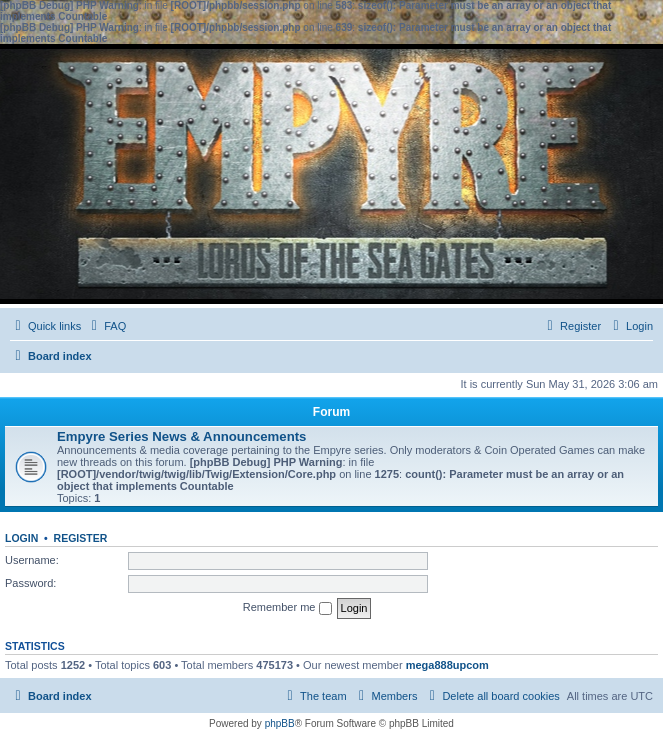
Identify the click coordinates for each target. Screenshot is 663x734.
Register (81, 538)
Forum (331, 412)
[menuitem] (106, 326)
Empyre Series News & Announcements (181, 436)
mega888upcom (447, 665)
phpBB (280, 723)
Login (21, 538)
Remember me (287, 608)
